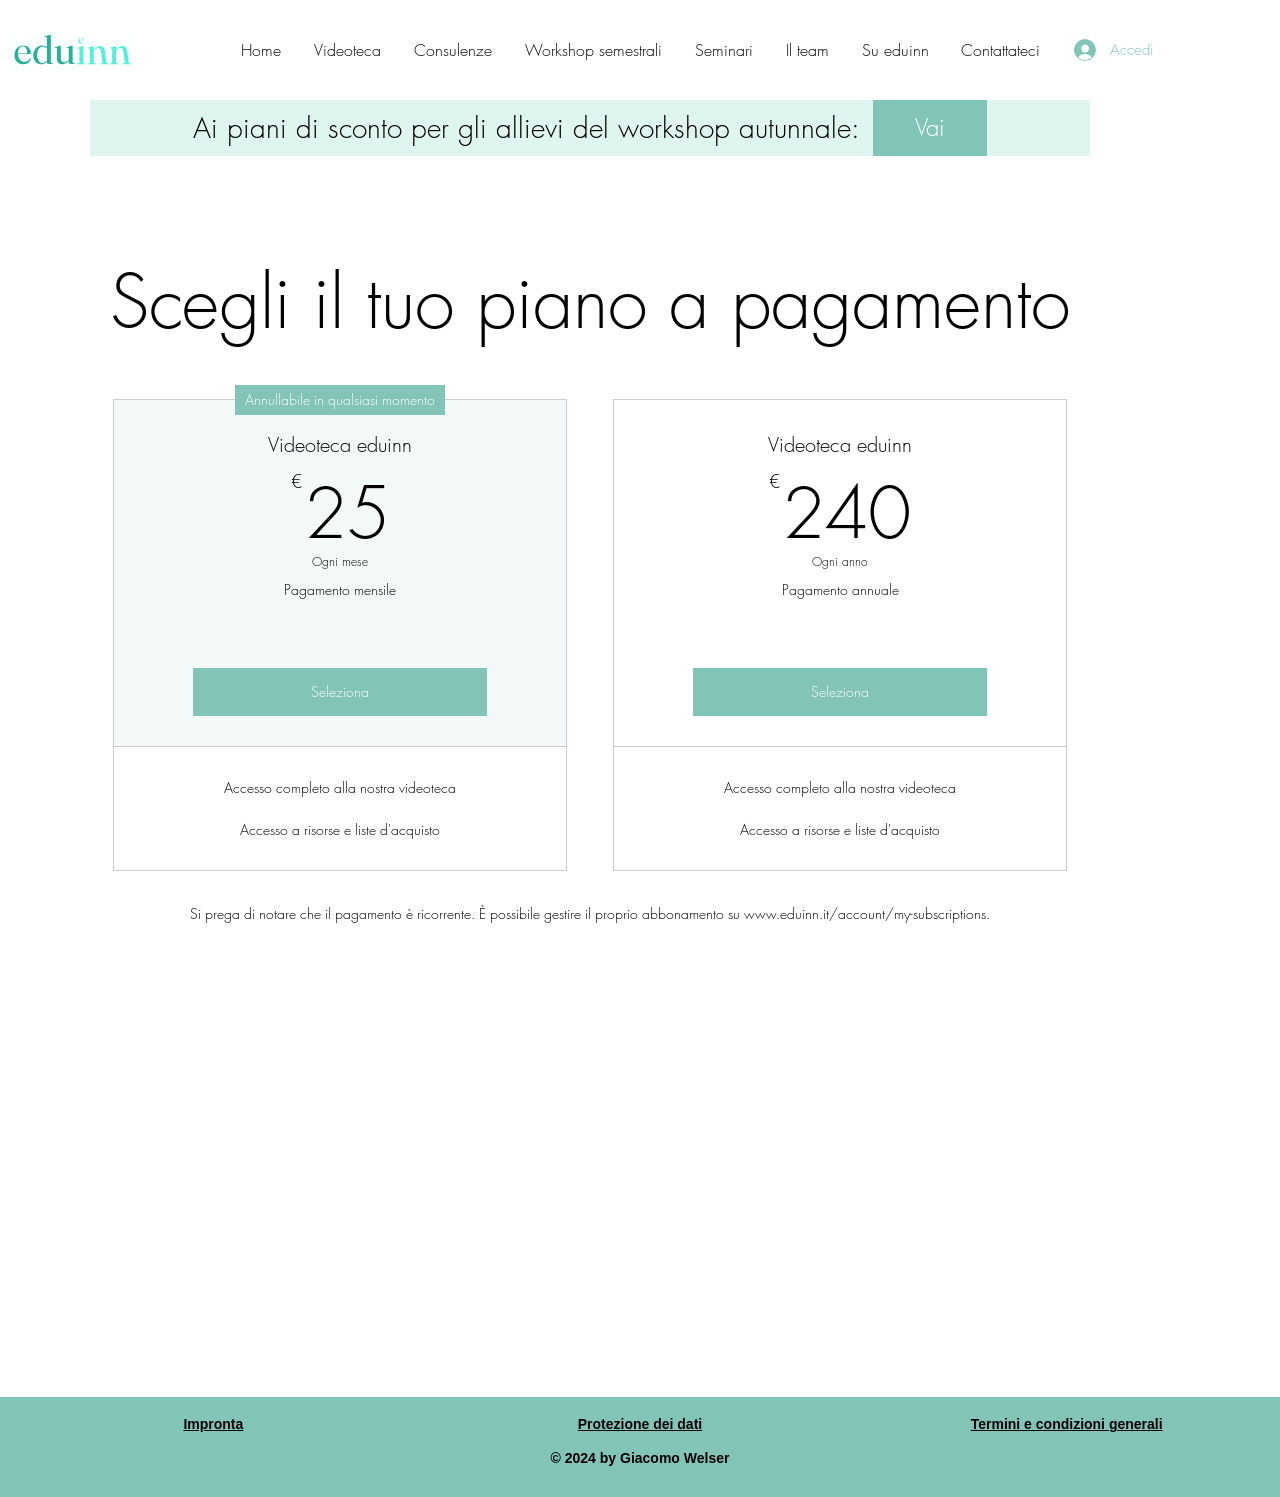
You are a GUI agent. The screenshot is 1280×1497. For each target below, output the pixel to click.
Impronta (213, 1424)
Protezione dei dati (640, 1424)
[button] (930, 128)
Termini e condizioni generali (1067, 1424)
